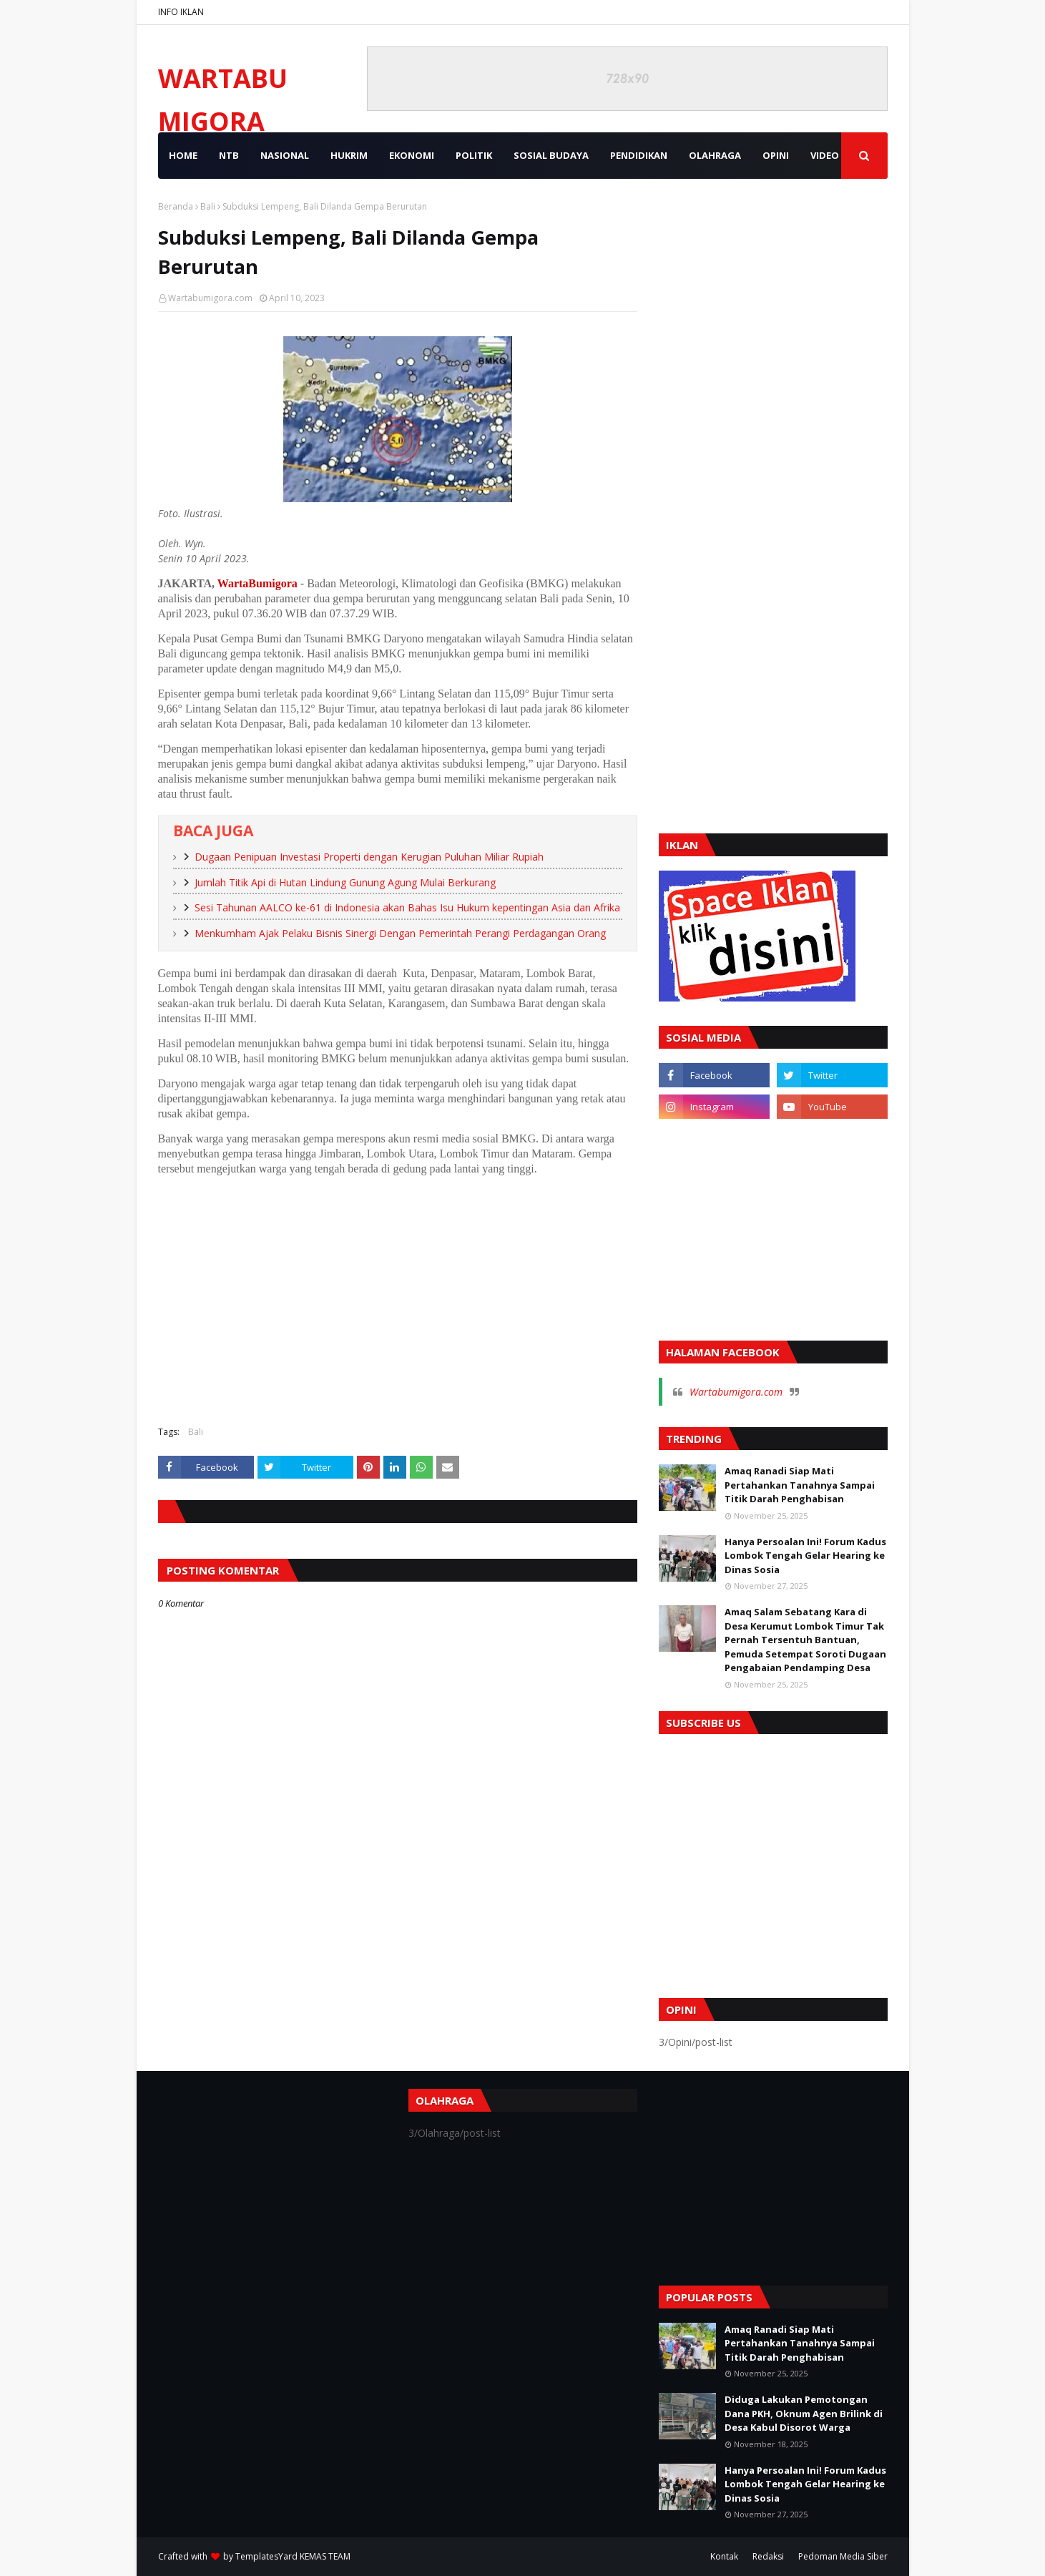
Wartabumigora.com (210, 298)
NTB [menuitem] (229, 155)
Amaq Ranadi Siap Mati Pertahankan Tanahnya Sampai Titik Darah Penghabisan (800, 1484)
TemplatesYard (266, 2556)
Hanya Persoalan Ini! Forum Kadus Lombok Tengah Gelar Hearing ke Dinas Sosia (805, 1555)
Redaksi (768, 2556)
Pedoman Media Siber (843, 2556)
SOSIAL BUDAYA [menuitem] (551, 155)
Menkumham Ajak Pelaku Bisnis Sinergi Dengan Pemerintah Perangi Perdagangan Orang (400, 933)
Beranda (175, 206)
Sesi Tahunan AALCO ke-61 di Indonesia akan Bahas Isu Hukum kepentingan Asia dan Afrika (407, 907)
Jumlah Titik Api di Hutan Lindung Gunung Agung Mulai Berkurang (345, 882)
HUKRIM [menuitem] (349, 155)
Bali (207, 206)
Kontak (724, 2556)
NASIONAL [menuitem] (284, 155)
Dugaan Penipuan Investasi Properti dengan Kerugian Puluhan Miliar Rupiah (369, 856)
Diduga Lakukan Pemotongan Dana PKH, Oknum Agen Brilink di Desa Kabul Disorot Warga (804, 2413)
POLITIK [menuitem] (474, 155)
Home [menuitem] (183, 155)
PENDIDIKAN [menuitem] (638, 155)
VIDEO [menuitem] (824, 155)
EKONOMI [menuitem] (411, 155)
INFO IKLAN (181, 12)
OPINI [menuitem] (775, 155)
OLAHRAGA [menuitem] (715, 155)
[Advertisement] (397, 1311)
